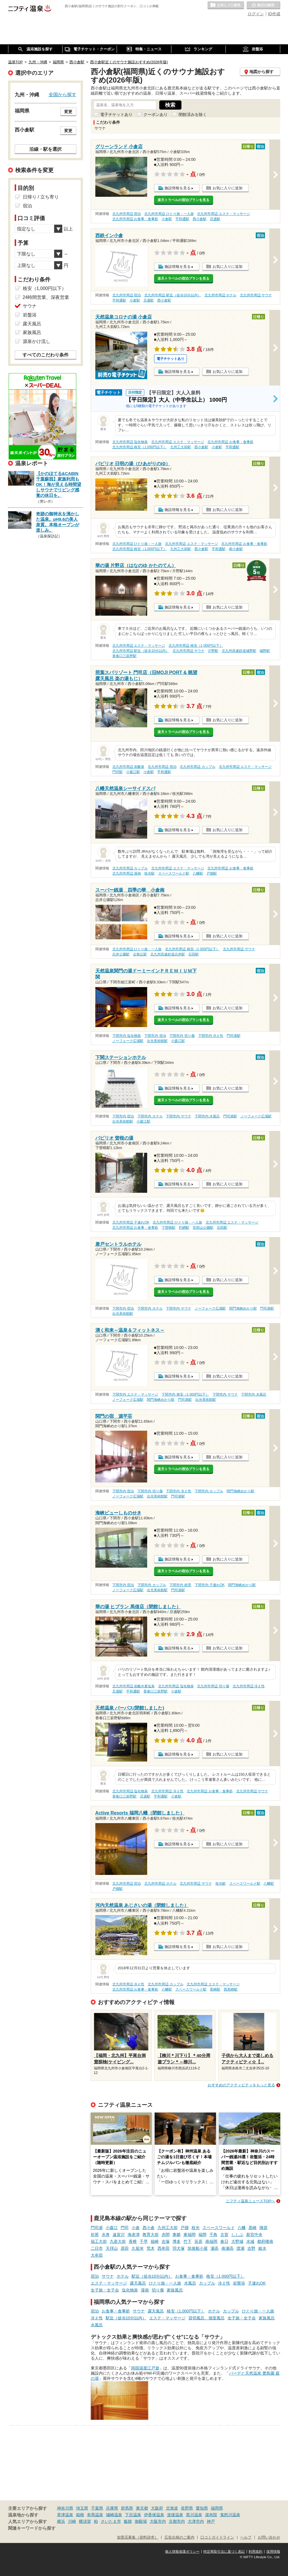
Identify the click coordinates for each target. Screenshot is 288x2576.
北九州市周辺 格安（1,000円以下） (139, 447)
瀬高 (215, 2248)
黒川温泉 (194, 2514)
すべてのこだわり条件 (45, 354)
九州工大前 (168, 2227)
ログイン (256, 14)
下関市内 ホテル (149, 1116)
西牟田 (164, 2248)
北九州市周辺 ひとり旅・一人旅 (169, 214)
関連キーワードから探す (32, 2528)
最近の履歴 (263, 5)
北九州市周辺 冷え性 (249, 1686)
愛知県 (202, 2508)
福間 (202, 2234)
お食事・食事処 (189, 2276)
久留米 (138, 2248)
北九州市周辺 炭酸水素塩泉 (133, 1686)
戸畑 (185, 2227)
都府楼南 (265, 2241)
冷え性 (224, 2283)
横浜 (61, 2521)
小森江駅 (133, 772)
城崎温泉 (114, 2514)
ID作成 (274, 14)
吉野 (251, 2248)
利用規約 (255, 2552)
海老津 (134, 2234)
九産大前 (118, 2241)
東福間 (189, 2234)
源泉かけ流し (36, 341)
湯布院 (211, 2514)
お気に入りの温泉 (226, 5)
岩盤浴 (239, 2283)
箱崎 (155, 2241)
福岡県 (217, 2508)
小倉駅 (167, 219)
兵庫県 (112, 2508)
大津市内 (196, 2521)
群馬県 (127, 2508)
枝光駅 (149, 873)
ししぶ (237, 2234)
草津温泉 (65, 2514)
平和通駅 (182, 219)
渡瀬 (240, 2248)
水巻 (106, 2234)
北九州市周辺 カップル (197, 767)
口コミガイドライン (217, 2537)
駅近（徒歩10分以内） (152, 2276)
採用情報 (273, 2552)
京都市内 (177, 2521)
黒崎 (253, 2227)
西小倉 (149, 2227)
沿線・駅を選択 (45, 149)
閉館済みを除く (193, 114)
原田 (125, 2248)
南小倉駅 (236, 549)
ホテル (123, 2276)
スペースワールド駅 (173, 873)
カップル (207, 2283)
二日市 (97, 2248)
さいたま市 (111, 2521)
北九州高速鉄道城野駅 (239, 651)
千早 (144, 2241)
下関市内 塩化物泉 (126, 1036)
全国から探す (62, 94)
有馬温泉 (95, 2514)
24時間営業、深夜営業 (46, 297)
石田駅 (193, 954)
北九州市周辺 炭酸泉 (128, 767)
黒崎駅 (215, 1989)
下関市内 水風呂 (207, 1116)
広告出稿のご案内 (179, 2537)
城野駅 (264, 651)
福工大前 (99, 2241)
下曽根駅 (168, 1228)
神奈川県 (65, 2508)
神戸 (211, 2521)
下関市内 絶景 (180, 1585)
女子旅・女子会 (105, 2290)
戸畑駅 (211, 873)
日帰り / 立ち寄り (41, 196)
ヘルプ (245, 2537)
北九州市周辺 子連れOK (130, 1222)
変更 (68, 111)
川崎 (72, 2521)
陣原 (263, 2227)
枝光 (196, 2227)
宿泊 (95, 2276)
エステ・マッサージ (109, 2283)
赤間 (166, 2234)
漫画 (145, 2290)
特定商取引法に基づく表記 (224, 2552)
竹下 (187, 2241)
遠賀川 (119, 2234)
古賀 (224, 2234)
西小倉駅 (199, 219)
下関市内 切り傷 (181, 1036)
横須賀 (85, 2521)
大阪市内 (158, 2521)
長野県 (187, 2508)
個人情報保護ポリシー (182, 2552)
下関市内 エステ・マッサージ (135, 1394)
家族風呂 (175, 2290)
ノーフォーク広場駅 (127, 1041)
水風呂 (190, 2283)
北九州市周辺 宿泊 (126, 214)
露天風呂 (138, 2283)
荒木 (151, 2248)
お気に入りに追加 (227, 188)
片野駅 (213, 651)
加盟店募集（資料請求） (137, 2537)
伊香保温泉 (154, 2514)
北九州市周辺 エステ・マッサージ (223, 214)
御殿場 (141, 2521)
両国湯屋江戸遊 (145, 2368)
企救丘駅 (140, 954)
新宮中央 (254, 2234)
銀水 (262, 2248)
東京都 (142, 2508)
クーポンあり (155, 114)
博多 (177, 2241)
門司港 (97, 2227)
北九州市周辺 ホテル (220, 295)
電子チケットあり (116, 114)
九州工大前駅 (180, 447)
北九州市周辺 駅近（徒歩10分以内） (172, 295)
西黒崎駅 (231, 1989)
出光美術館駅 (157, 1041)
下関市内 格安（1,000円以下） (185, 1394)
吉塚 (166, 2241)
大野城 (237, 2241)
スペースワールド (218, 2227)
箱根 (80, 2514)
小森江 (112, 2227)
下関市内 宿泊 (155, 1036)
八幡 (242, 2227)
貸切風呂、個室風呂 (206, 2318)
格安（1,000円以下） (225, 2276)
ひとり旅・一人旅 (165, 2283)
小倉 (136, 2227)
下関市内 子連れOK (210, 1585)
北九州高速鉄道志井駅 (167, 954)
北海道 (172, 2508)
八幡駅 (198, 873)
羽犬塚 (179, 2248)
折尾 (95, 2234)
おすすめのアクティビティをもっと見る (241, 2085)
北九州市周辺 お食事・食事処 (135, 219)
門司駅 (117, 772)
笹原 (198, 2241)
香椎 (133, 2241)
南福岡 (211, 2241)
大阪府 (157, 2508)
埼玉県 (82, 2508)
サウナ (108, 2276)
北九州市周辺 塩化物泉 (130, 442)
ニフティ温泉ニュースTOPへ (250, 2201)
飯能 (128, 2521)
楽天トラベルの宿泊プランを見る (183, 200)
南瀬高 (227, 2248)
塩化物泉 (130, 2290)
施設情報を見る (177, 188)
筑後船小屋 (197, 2248)
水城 (250, 2241)
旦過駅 (215, 219)
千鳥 (213, 2234)
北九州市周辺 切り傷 (213, 1686)
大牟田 (97, 2255)
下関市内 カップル (209, 1491)
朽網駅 (184, 1228)
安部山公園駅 (203, 1228)
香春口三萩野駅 (124, 656)
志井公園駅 (121, 954)
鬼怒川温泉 (230, 2514)
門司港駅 (233, 1036)
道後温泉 (175, 2514)
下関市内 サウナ (178, 1116)
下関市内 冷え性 (210, 1036)
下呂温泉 (133, 2514)
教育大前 (151, 2234)
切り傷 (158, 2290)
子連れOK (257, 2283)
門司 (125, 2227)
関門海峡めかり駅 (243, 1308)
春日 (224, 2241)
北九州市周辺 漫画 (126, 873)
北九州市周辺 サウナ (256, 295)
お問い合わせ (269, 2537)
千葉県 (97, 2508)
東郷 (177, 2234)
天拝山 (112, 2248)
